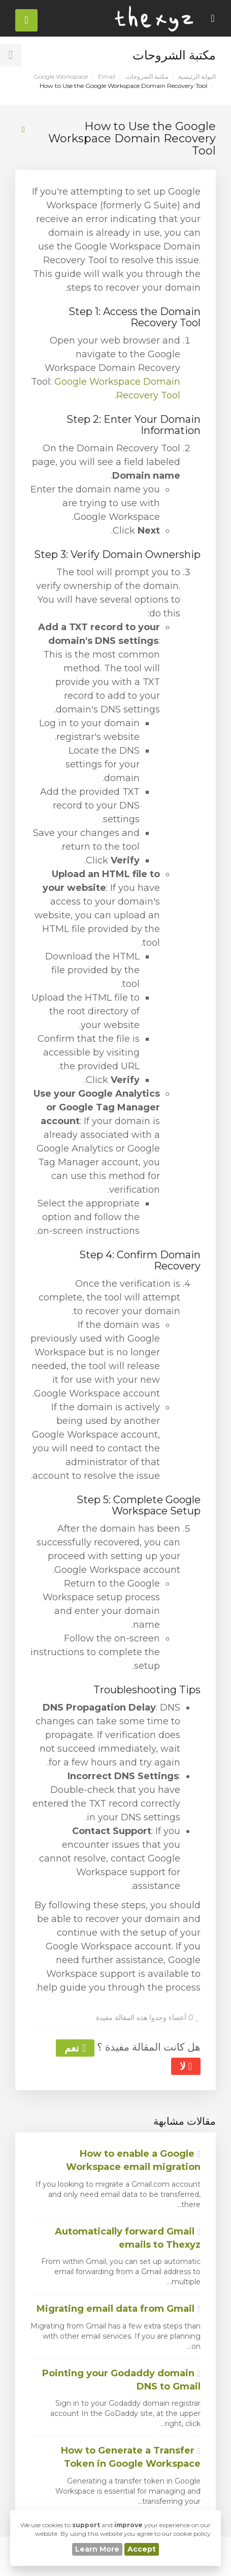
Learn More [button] (97, 2549)
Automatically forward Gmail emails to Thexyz (128, 2238)
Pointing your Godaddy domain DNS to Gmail (121, 2380)
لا (186, 2066)
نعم (75, 2048)
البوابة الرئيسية (197, 76)
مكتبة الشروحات (147, 76)
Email (106, 76)
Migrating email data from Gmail (119, 2308)
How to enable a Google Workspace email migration (133, 2160)
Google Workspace (61, 76)
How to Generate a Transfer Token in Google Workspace (131, 2457)
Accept (141, 2549)
